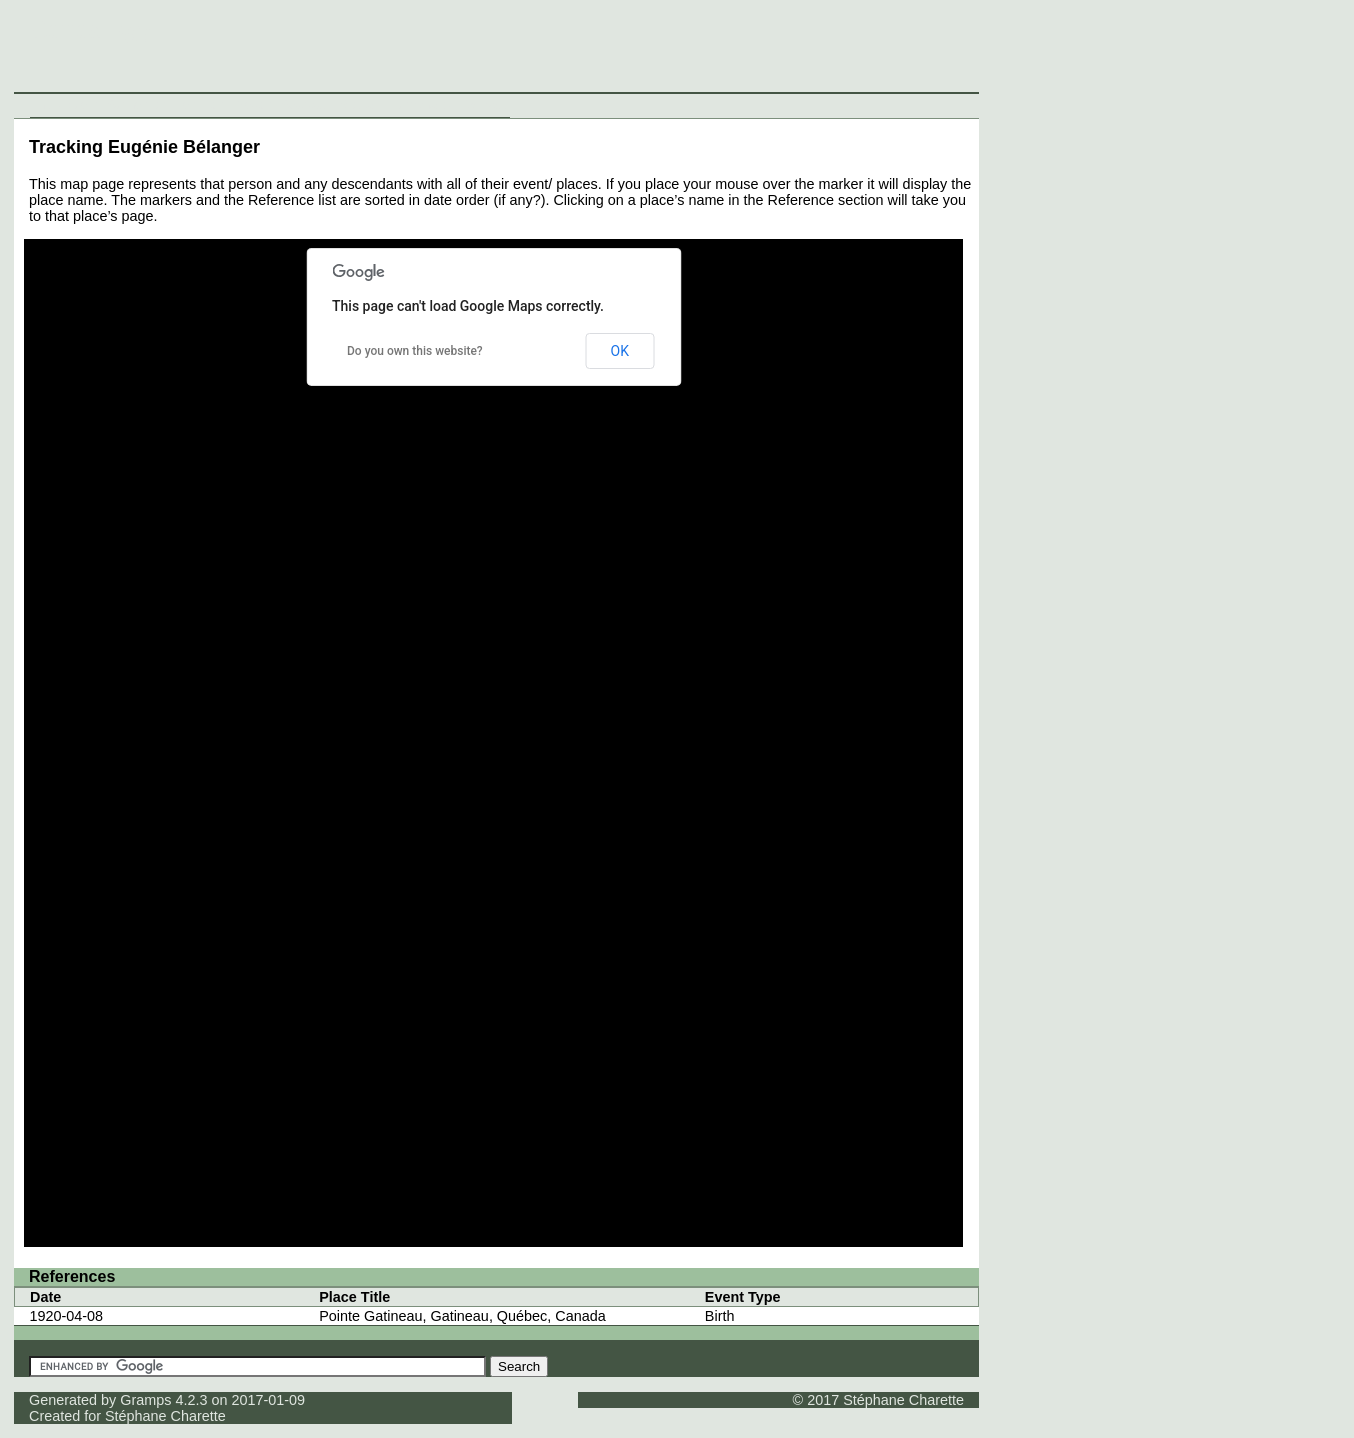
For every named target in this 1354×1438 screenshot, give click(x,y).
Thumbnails (416, 105)
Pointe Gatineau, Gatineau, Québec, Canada (462, 1316)
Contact (483, 105)
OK (620, 351)
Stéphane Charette (165, 1416)
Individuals (66, 105)
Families (200, 105)
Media (356, 105)
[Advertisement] (985, 50)
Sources (305, 105)
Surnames (137, 105)
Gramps (145, 1400)
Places (253, 105)
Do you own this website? (415, 351)
